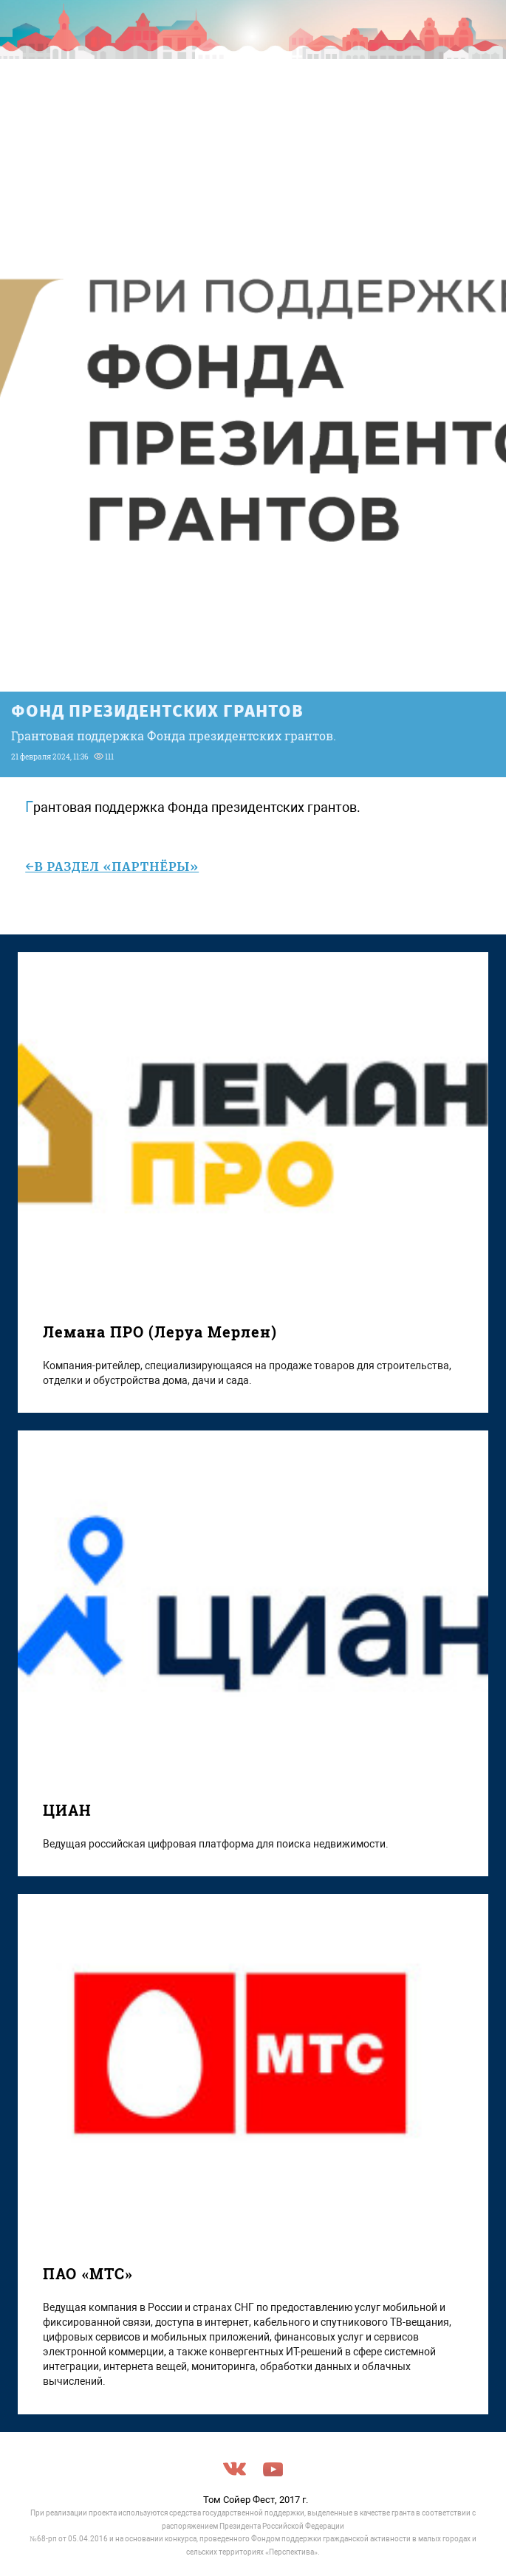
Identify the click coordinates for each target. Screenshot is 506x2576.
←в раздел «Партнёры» (112, 866)
